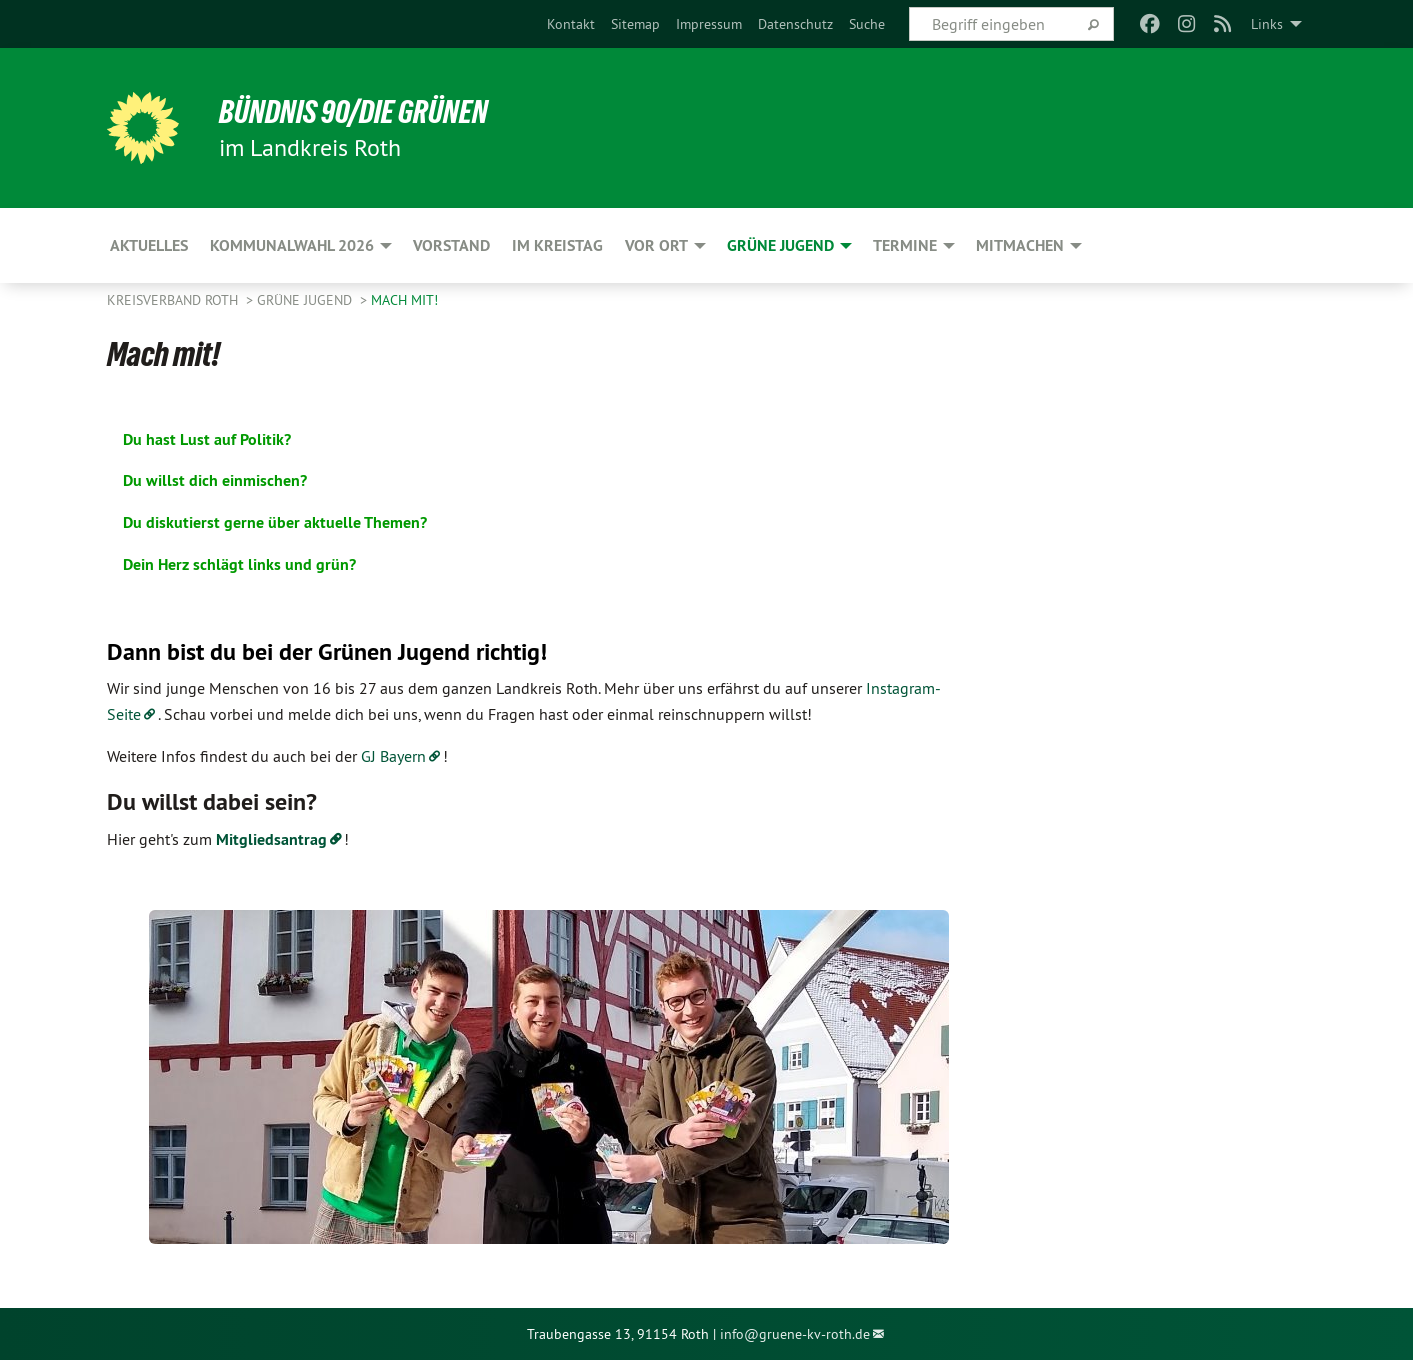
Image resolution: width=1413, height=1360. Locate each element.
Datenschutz (795, 24)
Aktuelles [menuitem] (149, 245)
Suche (867, 24)
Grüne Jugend (306, 300)
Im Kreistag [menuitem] (557, 245)
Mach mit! (404, 300)
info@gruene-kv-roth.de (795, 1334)
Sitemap (635, 24)
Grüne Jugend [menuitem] (780, 245)
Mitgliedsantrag (271, 839)
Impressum (709, 24)
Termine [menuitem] (905, 245)
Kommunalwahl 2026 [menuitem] (292, 245)
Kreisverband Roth (174, 300)
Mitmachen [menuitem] (1020, 245)
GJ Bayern (393, 756)
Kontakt (571, 24)
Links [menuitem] (1267, 24)
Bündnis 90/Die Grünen (353, 112)
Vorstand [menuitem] (451, 245)
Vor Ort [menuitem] (656, 245)
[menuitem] (571, 24)
